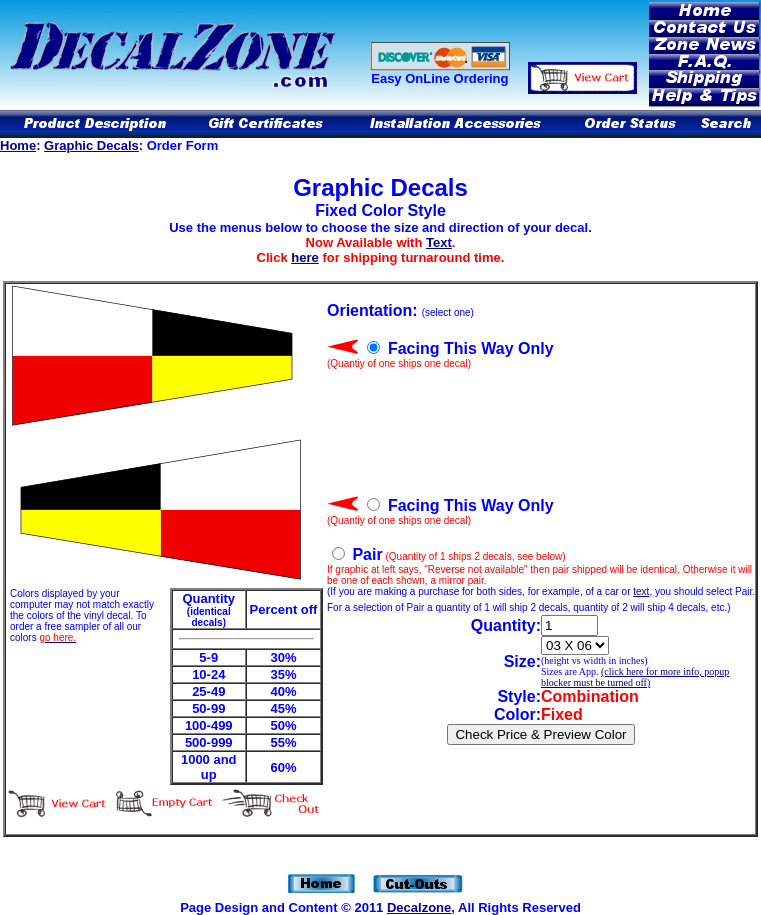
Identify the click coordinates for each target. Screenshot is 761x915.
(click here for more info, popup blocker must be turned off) (635, 677)
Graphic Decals (91, 145)
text (641, 591)
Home (18, 145)
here (304, 257)
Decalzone (419, 907)
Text (439, 242)
